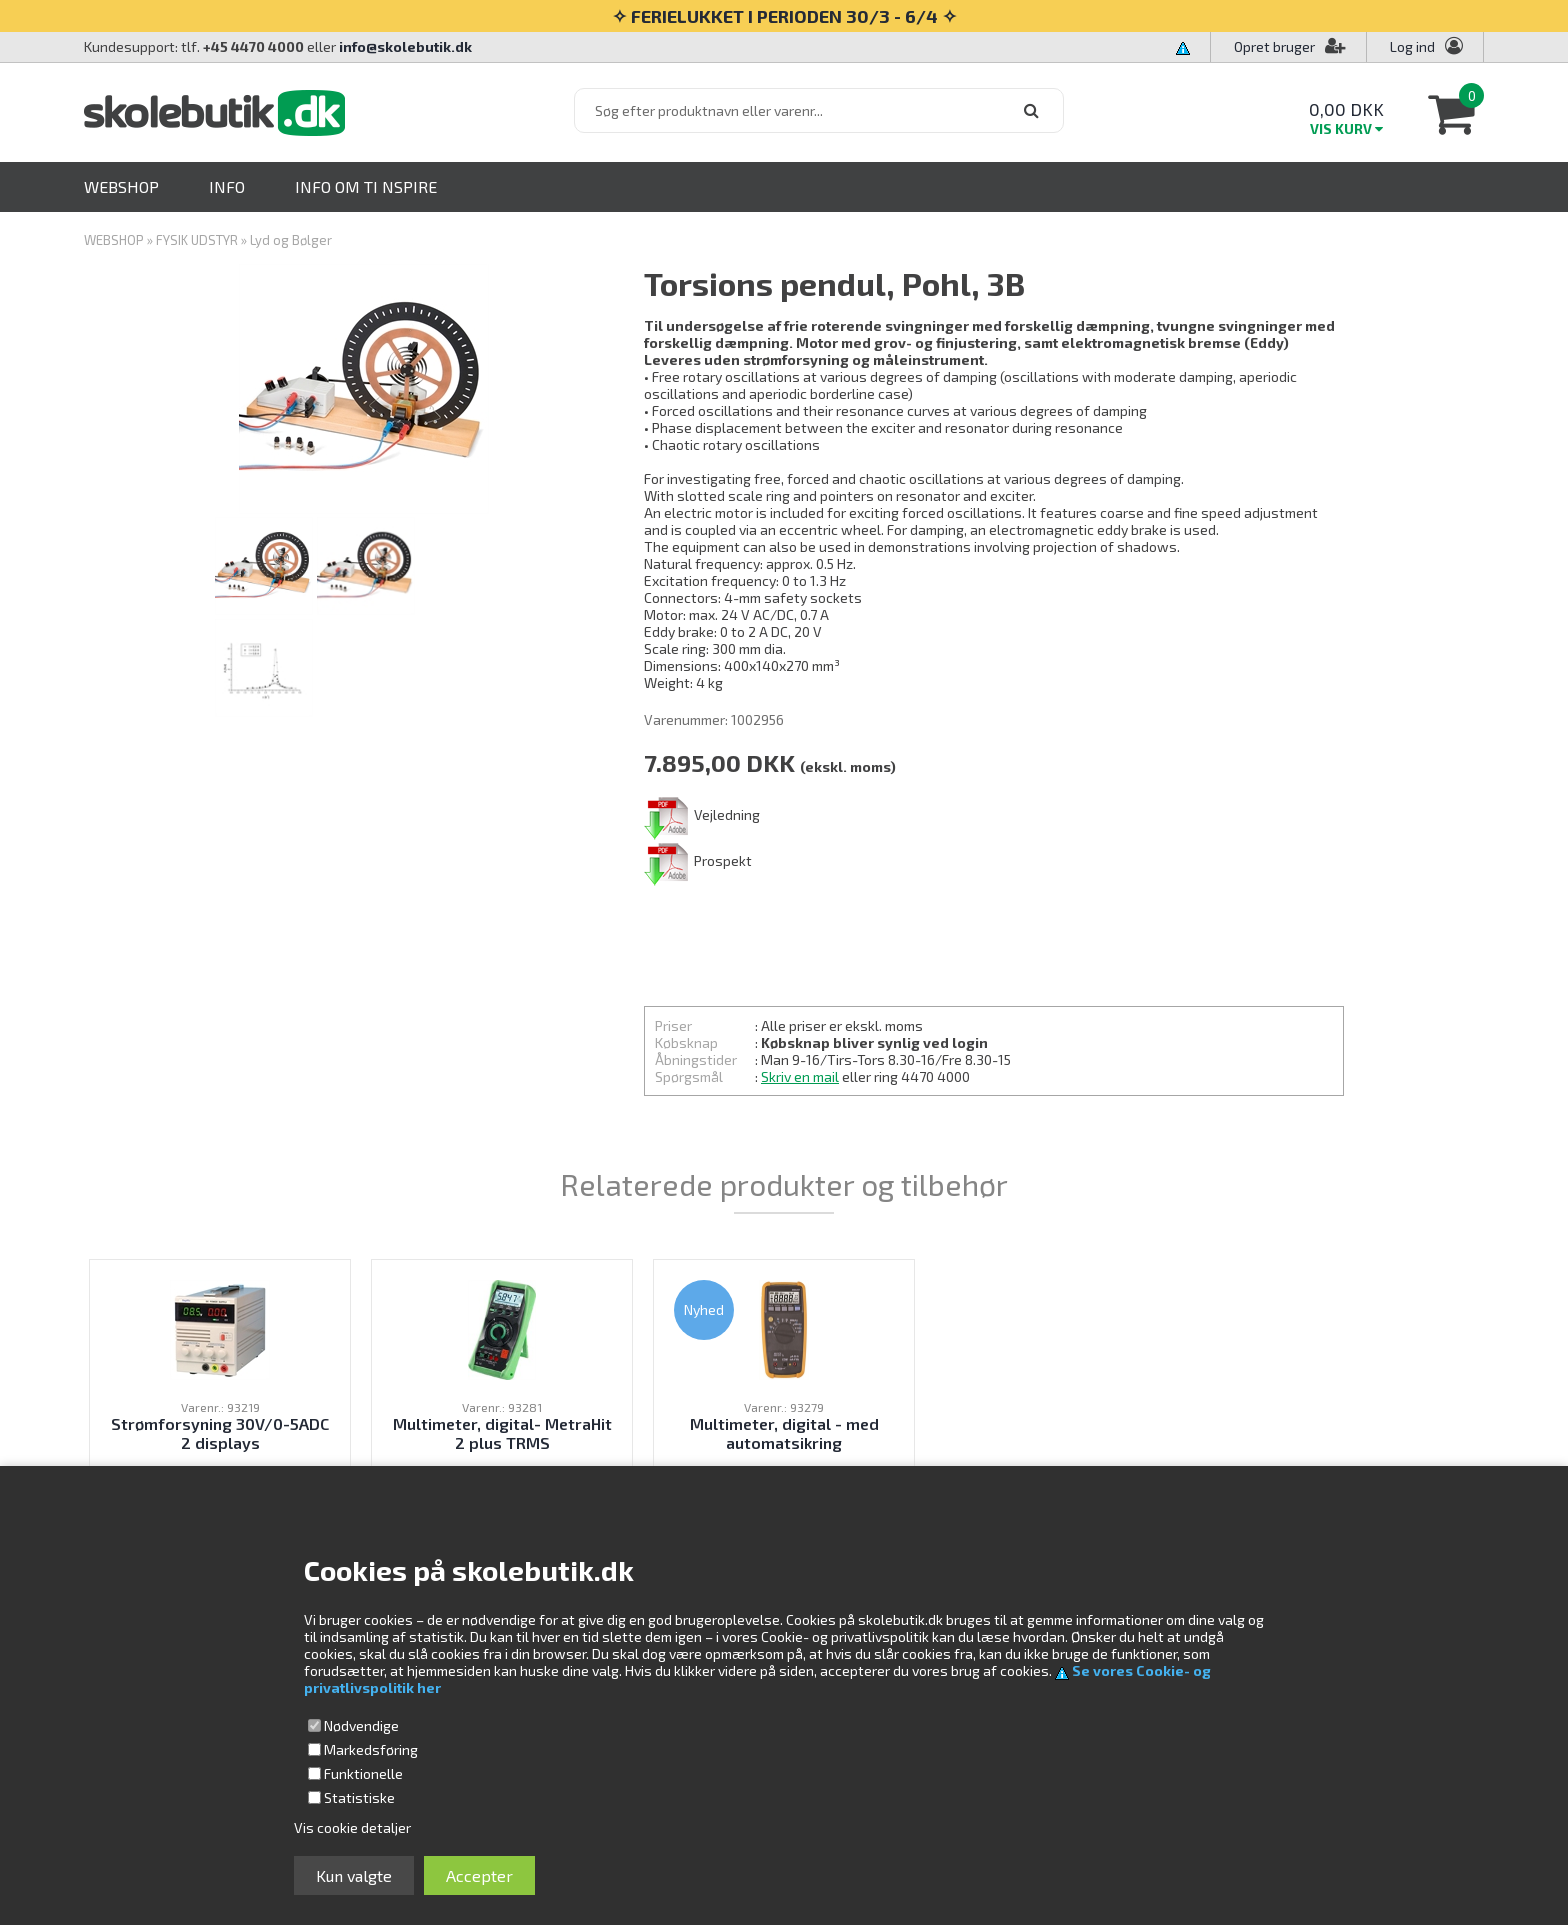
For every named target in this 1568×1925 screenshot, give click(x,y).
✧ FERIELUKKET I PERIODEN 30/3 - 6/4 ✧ (784, 16)
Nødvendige (361, 1725)
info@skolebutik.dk (405, 46)
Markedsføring (371, 1749)
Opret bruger (1290, 46)
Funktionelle (363, 1773)
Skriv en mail (800, 1076)
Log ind (1412, 46)
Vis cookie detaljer (352, 1827)
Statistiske (359, 1797)
